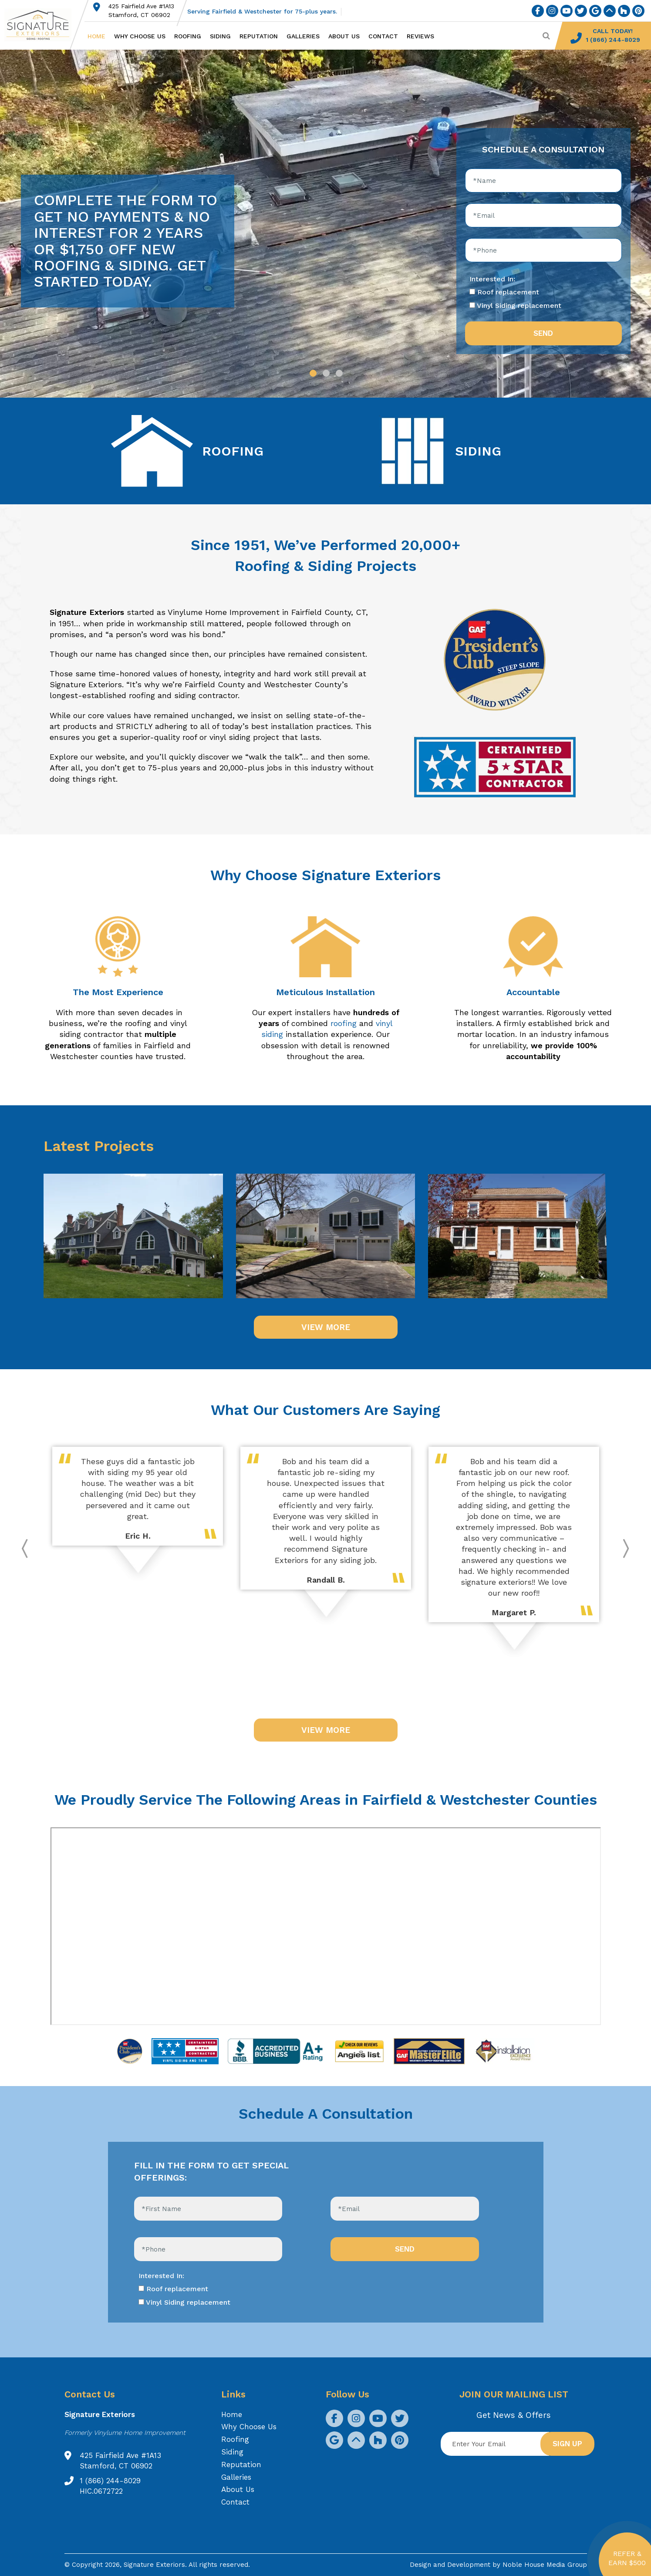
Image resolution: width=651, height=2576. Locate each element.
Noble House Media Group (545, 2565)
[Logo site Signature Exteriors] (42, 24)
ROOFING (232, 451)
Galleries (303, 36)
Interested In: (492, 279)
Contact (383, 36)
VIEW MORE (325, 1327)
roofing (344, 1023)
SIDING (478, 451)
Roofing (187, 36)
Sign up (567, 2443)
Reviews (420, 36)
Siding (220, 36)
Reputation (258, 36)
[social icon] (538, 11)
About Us (344, 36)
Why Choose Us (139, 36)
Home (96, 36)
